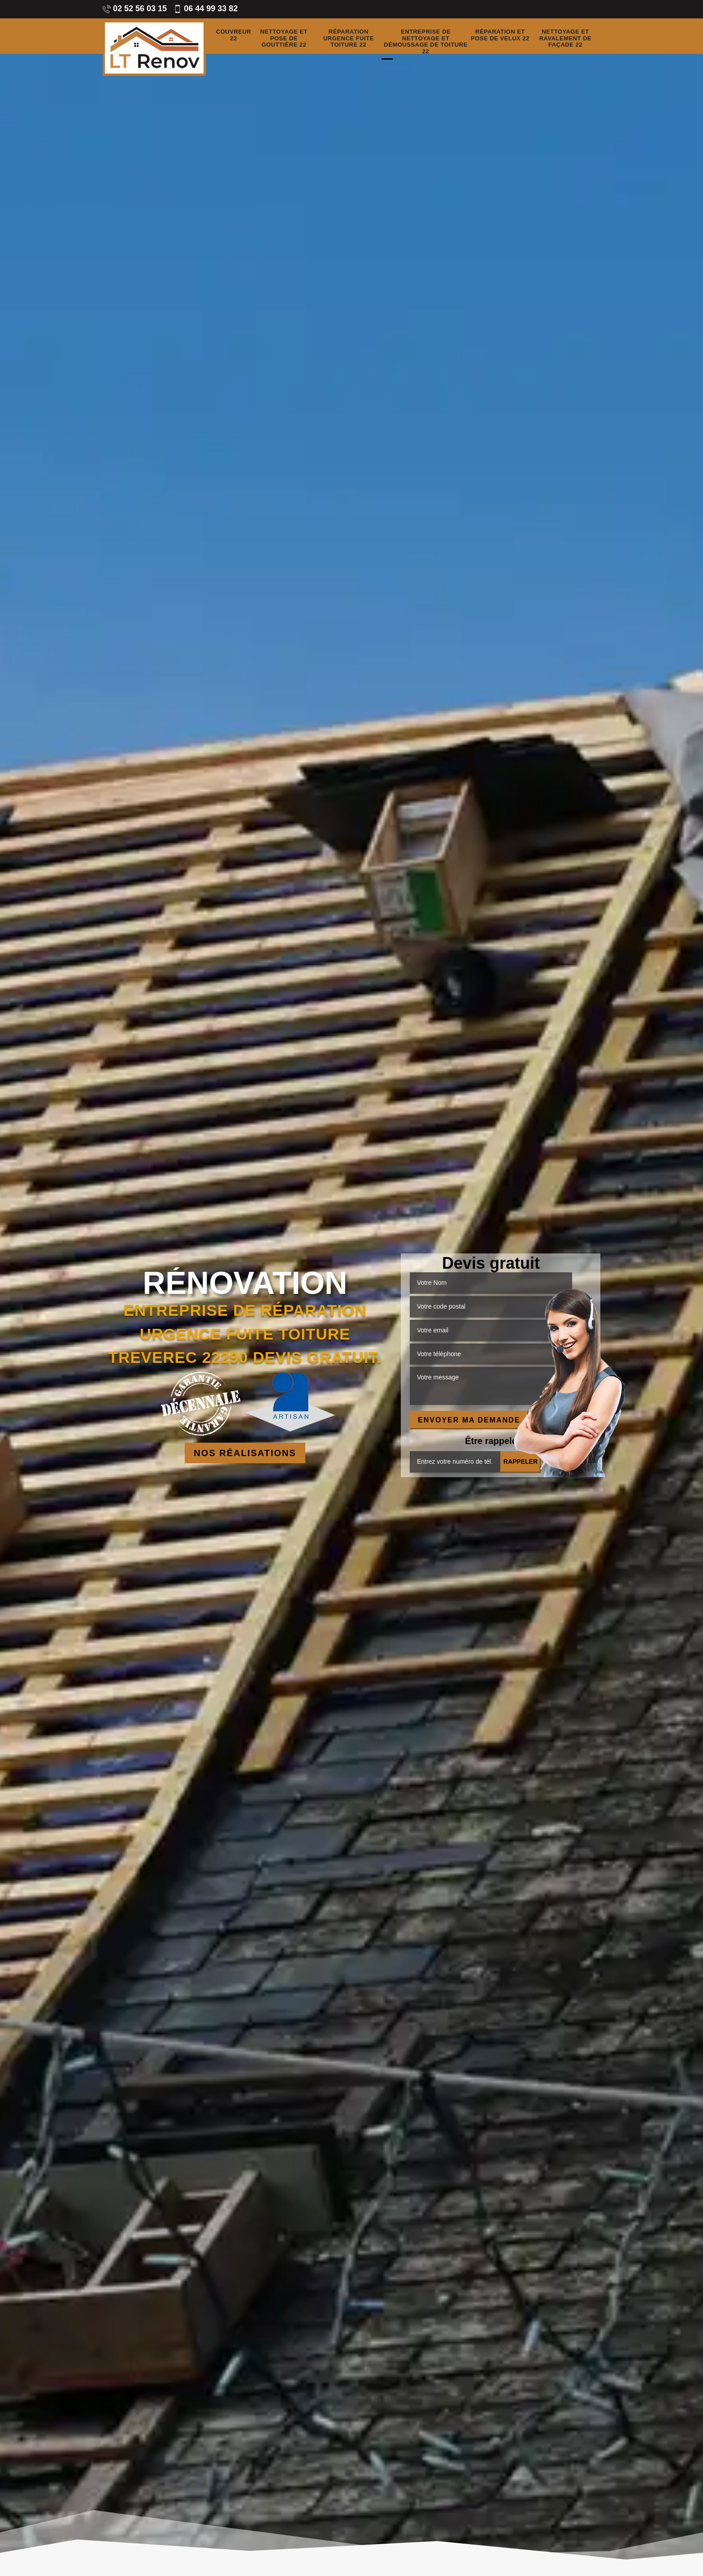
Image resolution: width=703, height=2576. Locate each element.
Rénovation (245, 1283)
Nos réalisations (245, 1453)
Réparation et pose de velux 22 (500, 35)
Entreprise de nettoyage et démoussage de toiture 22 (426, 42)
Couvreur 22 (233, 35)
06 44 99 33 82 (206, 8)
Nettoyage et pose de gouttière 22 (284, 38)
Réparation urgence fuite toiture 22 (348, 38)
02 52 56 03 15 (135, 8)
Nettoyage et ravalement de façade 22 (565, 38)
